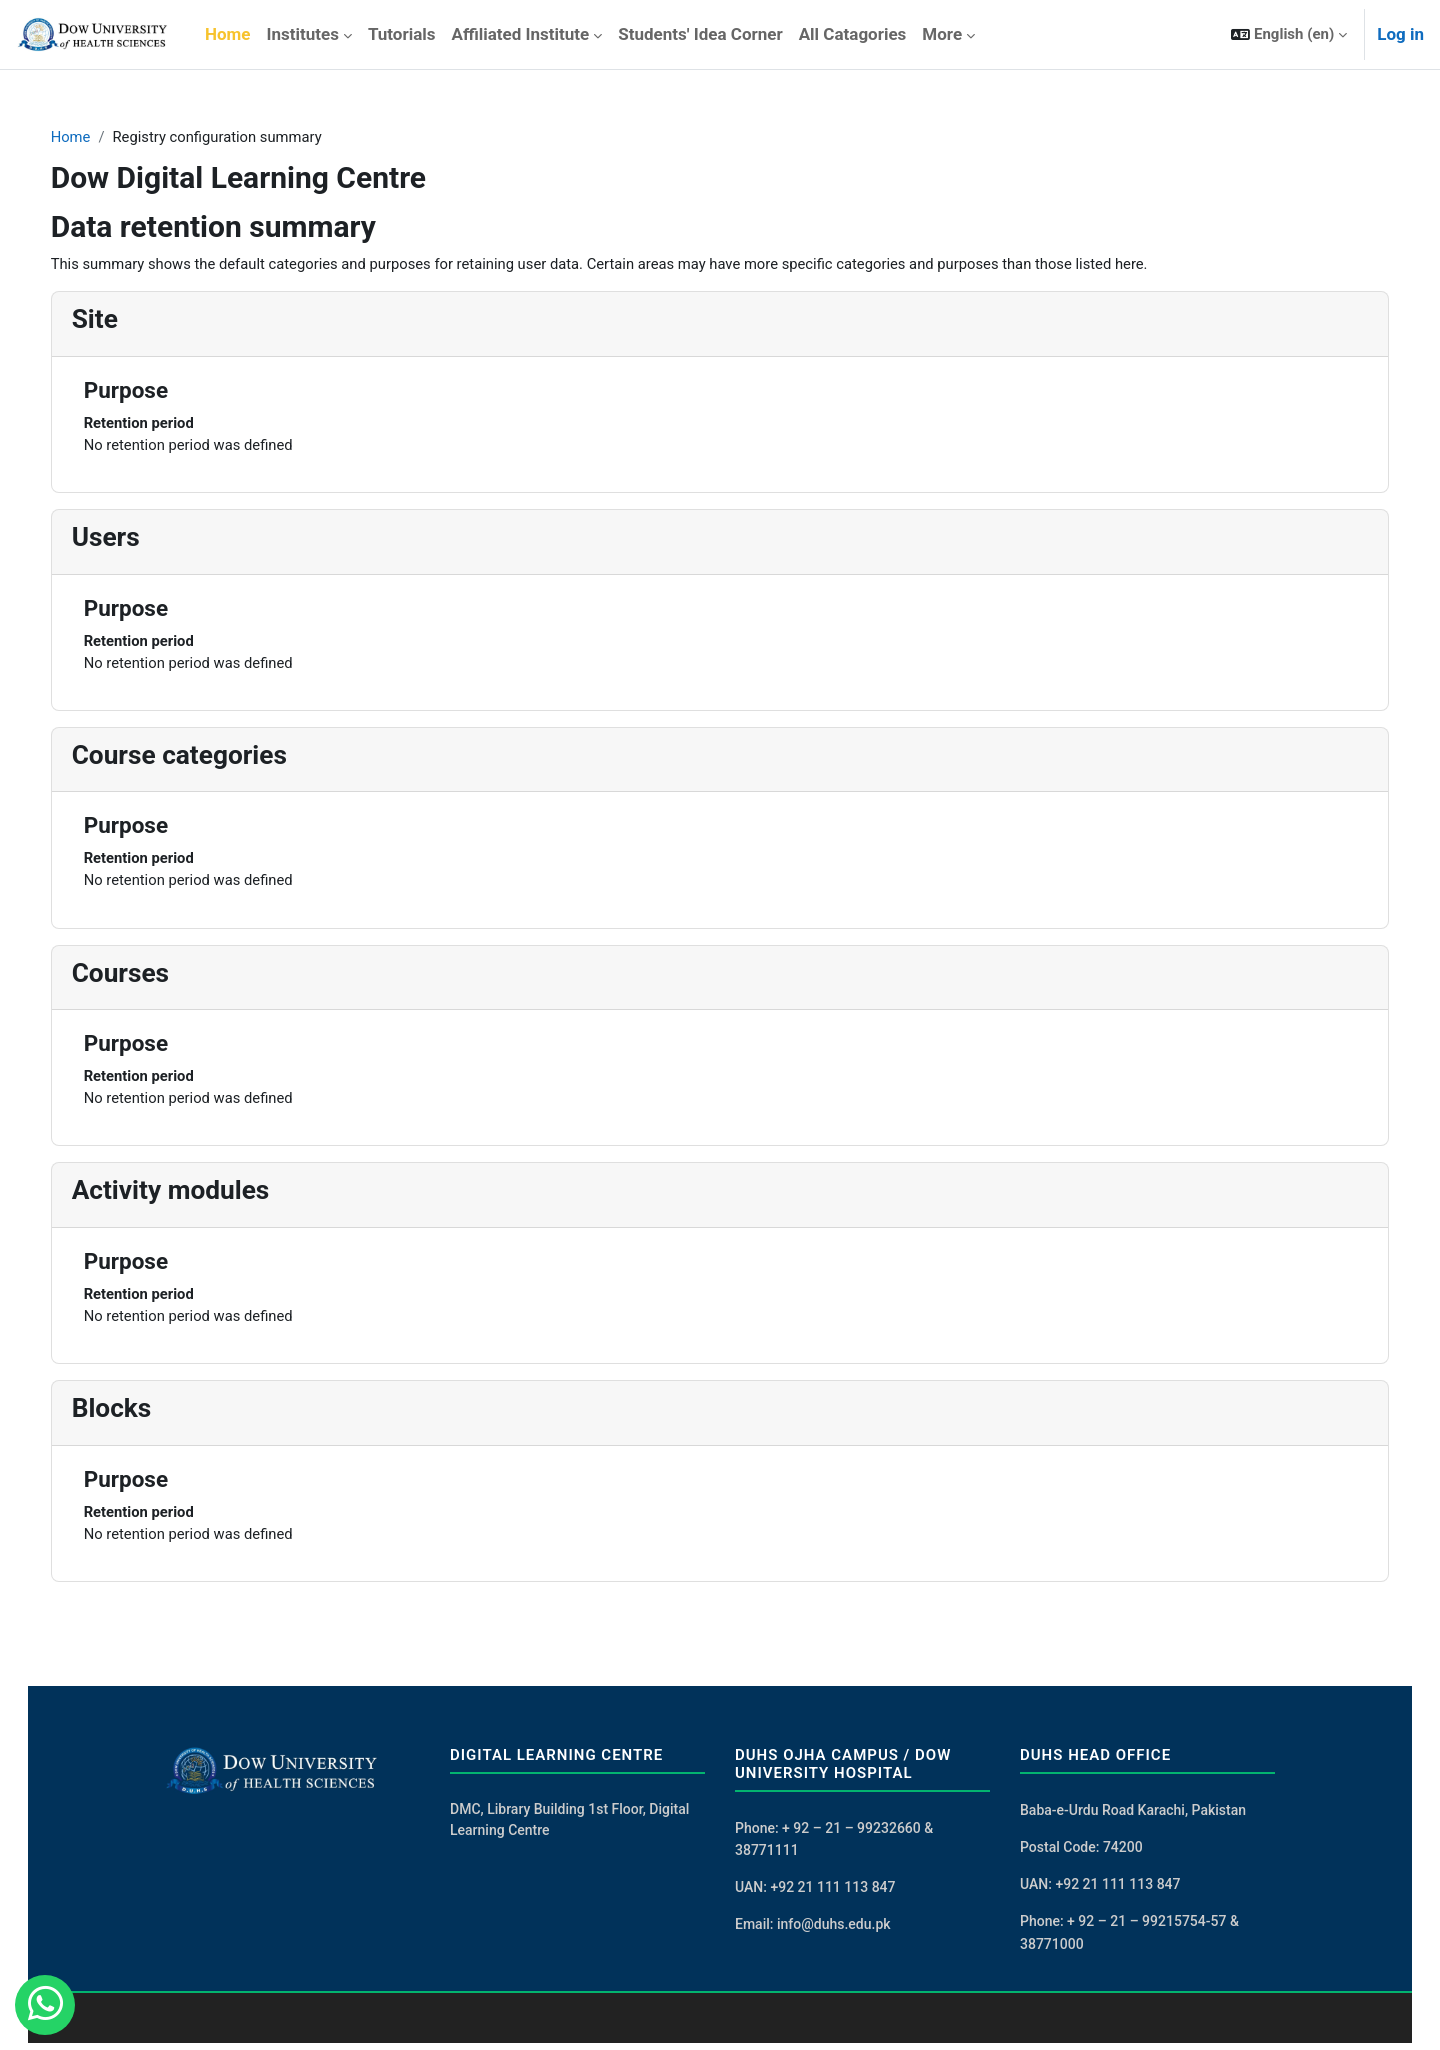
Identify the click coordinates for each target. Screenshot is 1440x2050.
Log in (1400, 34)
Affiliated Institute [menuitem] (521, 34)
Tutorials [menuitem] (402, 34)
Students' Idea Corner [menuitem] (700, 34)
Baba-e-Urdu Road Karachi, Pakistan (1133, 1815)
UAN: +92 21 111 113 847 (815, 1893)
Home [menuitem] (228, 34)
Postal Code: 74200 (1081, 1853)
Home (91, 137)
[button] (1289, 34)
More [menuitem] (942, 34)
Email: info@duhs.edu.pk (813, 1931)
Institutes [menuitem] (302, 34)
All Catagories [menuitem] (853, 34)
